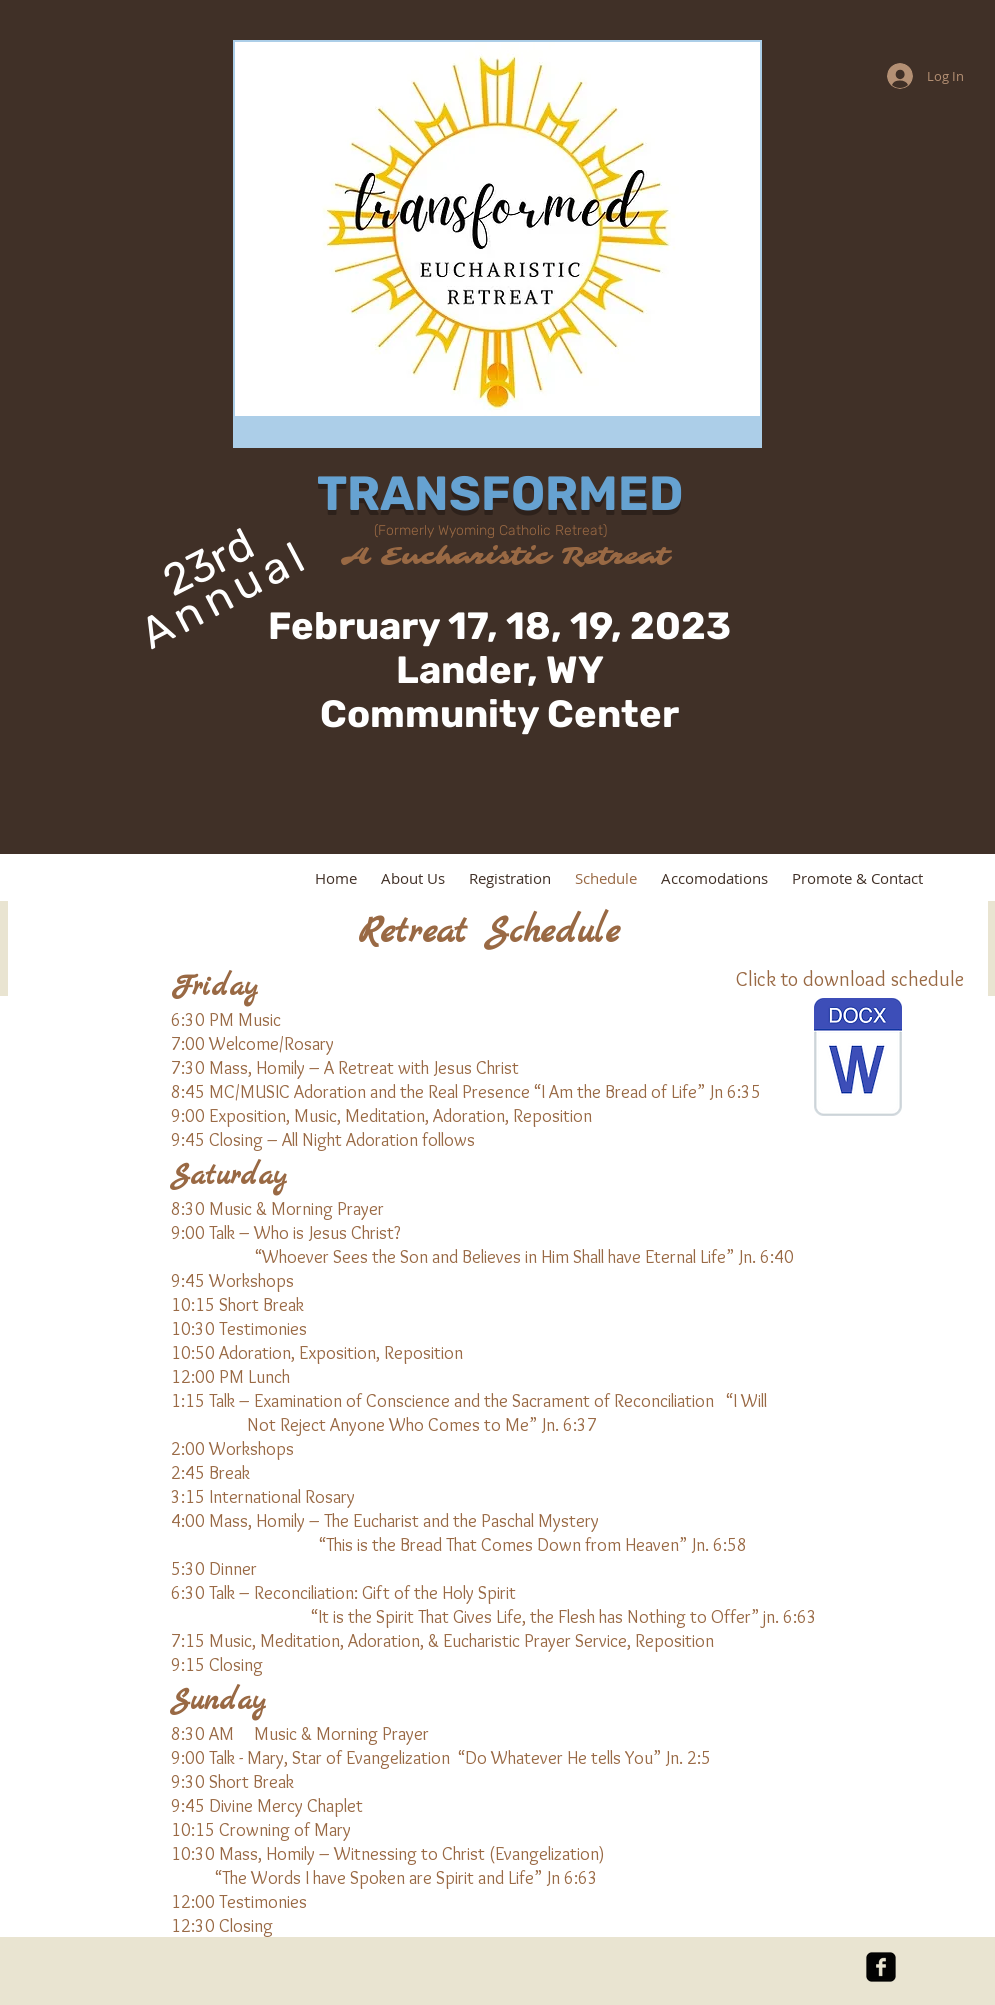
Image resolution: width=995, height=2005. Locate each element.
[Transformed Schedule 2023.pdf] (858, 1059)
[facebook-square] (881, 1967)
